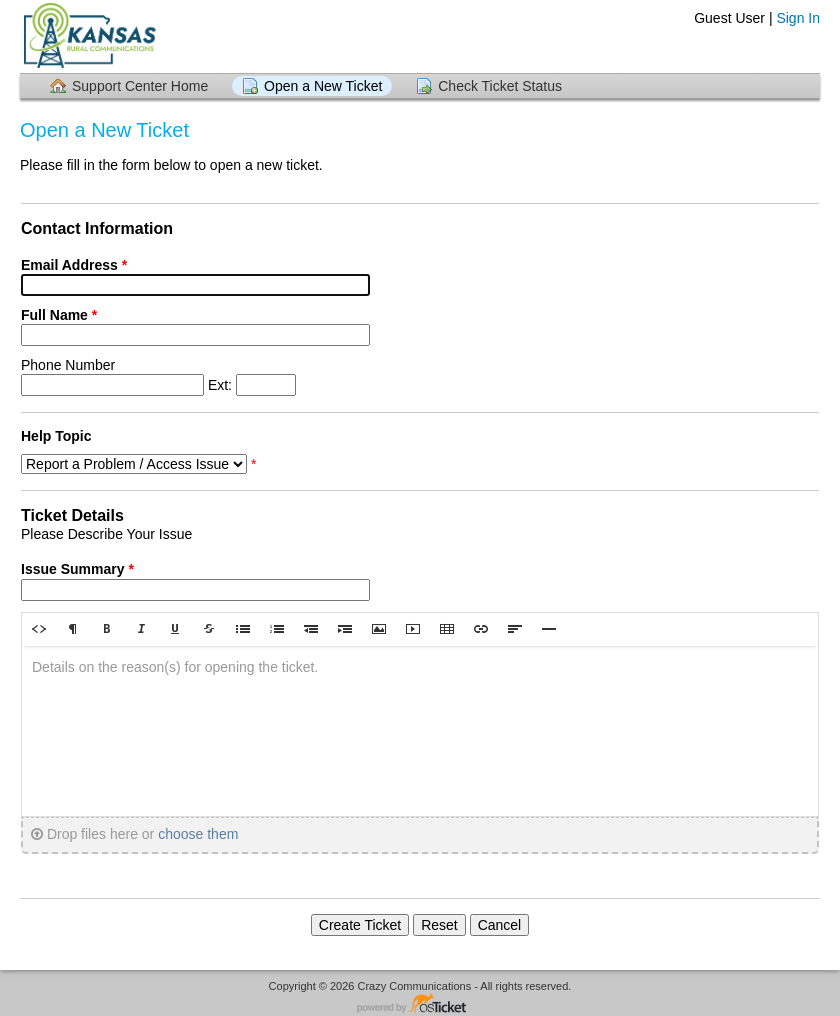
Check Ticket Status (500, 86)
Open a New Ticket (323, 86)
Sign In (798, 18)
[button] (39, 629)
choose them (198, 834)
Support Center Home (140, 86)
